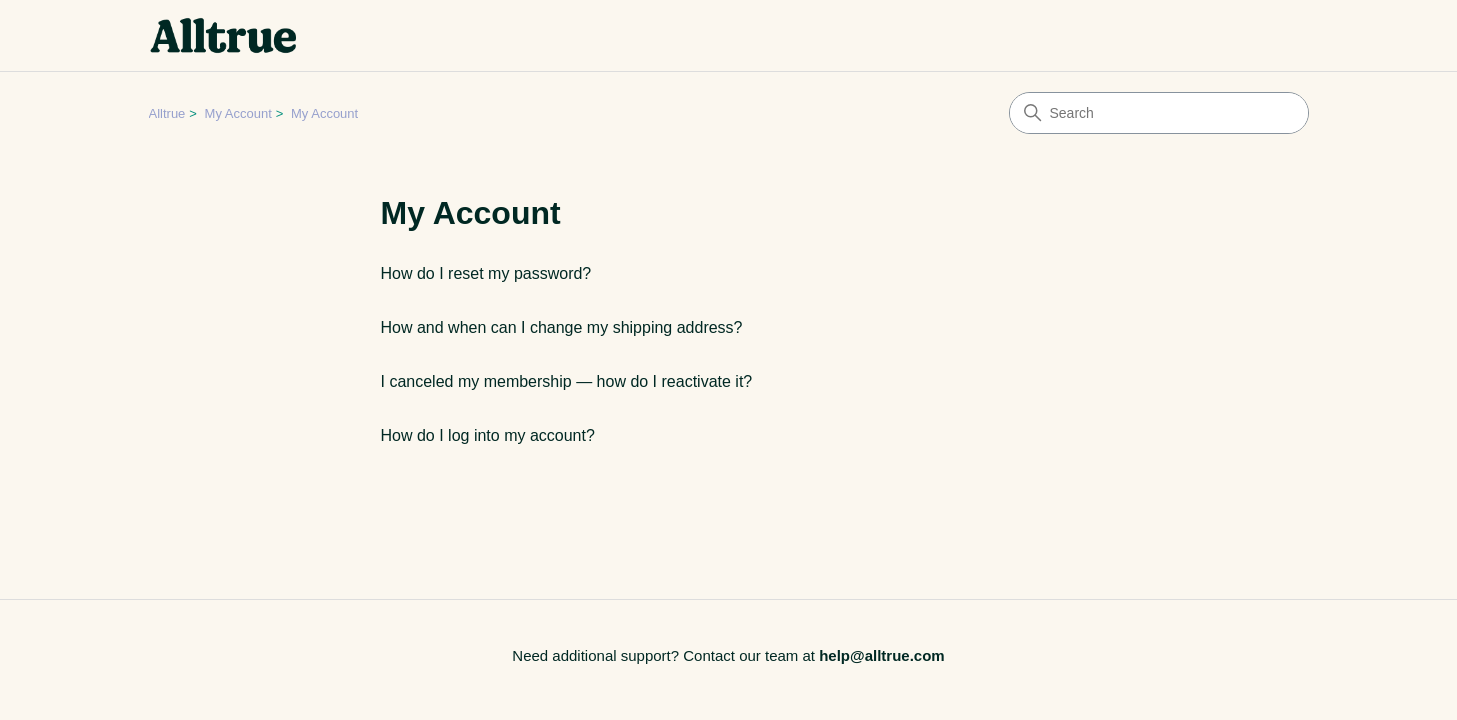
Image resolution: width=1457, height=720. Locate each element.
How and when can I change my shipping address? (562, 327)
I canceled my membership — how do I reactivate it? (567, 381)
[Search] (1159, 113)
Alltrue (167, 113)
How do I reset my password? (486, 273)
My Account (238, 113)
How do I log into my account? (488, 435)
